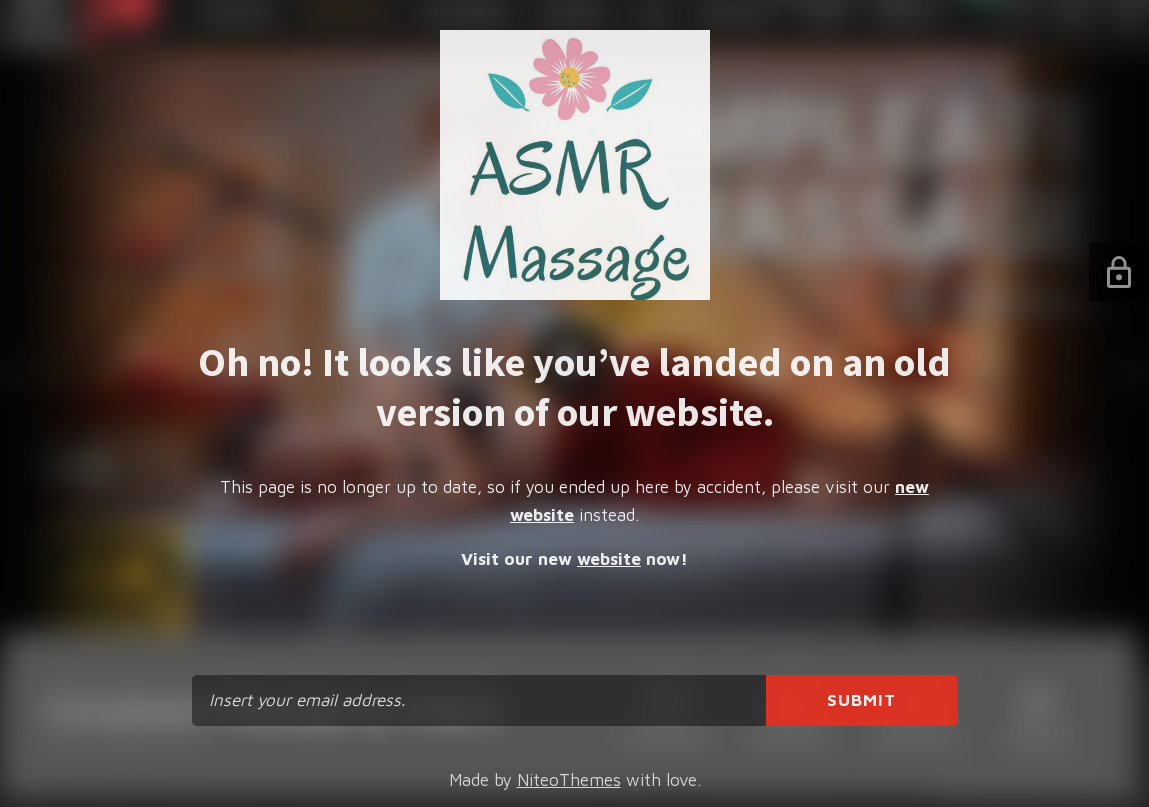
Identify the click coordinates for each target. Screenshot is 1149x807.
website (609, 559)
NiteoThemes (569, 780)
